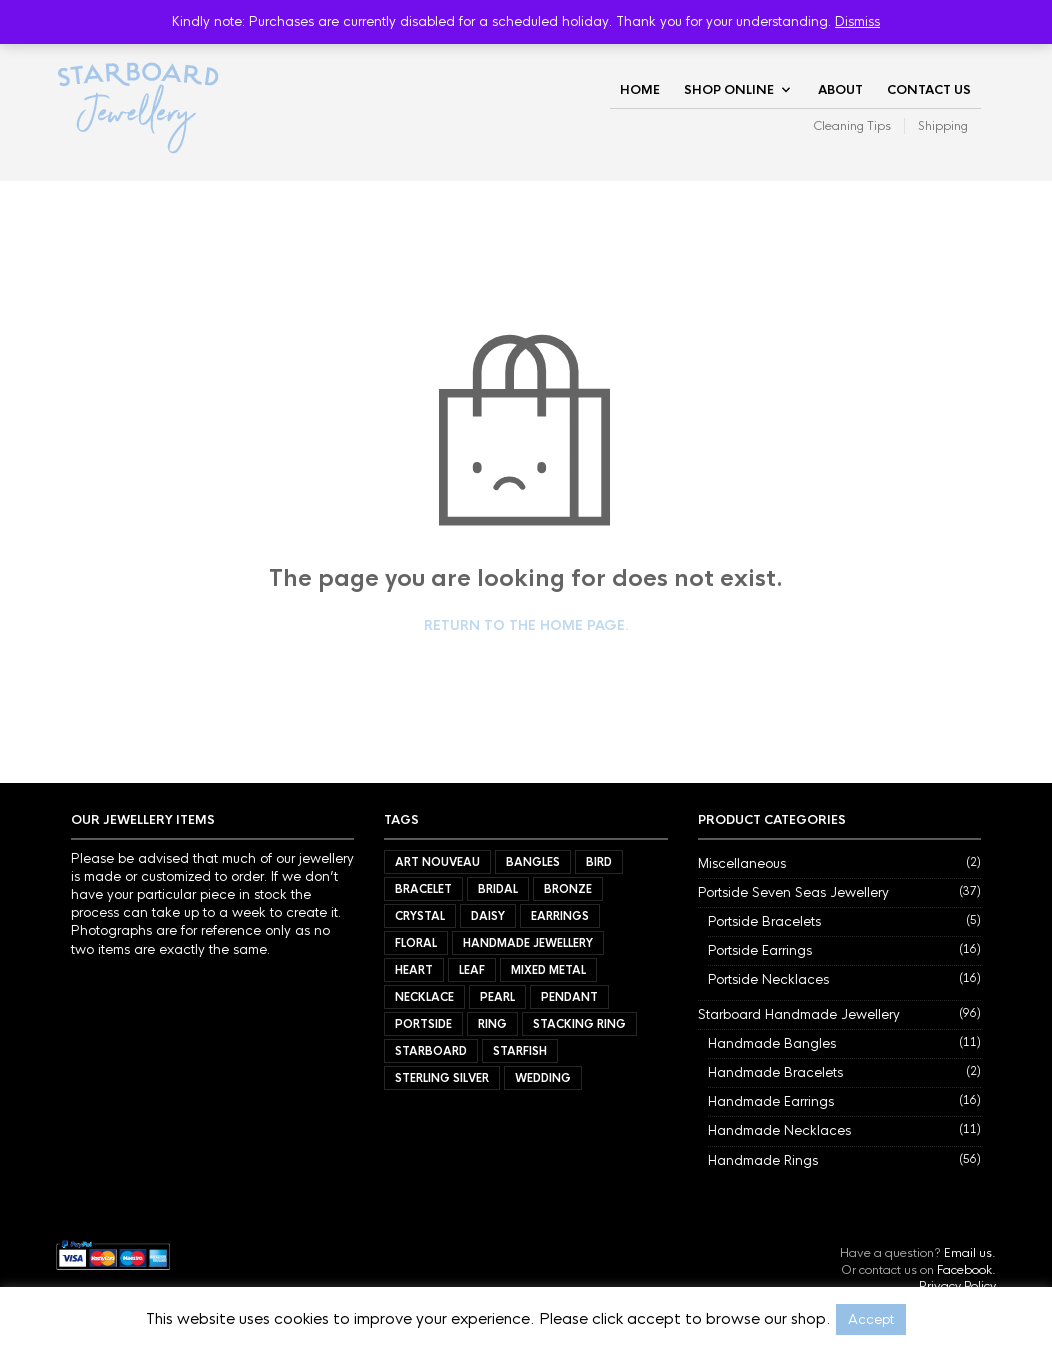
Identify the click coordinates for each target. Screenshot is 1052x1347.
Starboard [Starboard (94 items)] (431, 1051)
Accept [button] (871, 1319)
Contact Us (929, 90)
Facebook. (966, 1270)
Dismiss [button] (857, 21)
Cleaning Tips (852, 126)
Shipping (943, 126)
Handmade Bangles (772, 1043)
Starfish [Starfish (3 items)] (520, 1051)
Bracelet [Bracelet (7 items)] (423, 889)
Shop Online (729, 90)
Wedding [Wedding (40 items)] (543, 1078)
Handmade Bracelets (775, 1072)
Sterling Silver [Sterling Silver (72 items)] (442, 1078)
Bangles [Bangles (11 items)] (533, 862)
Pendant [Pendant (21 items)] (569, 997)
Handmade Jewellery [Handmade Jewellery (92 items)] (528, 943)
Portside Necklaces (768, 979)
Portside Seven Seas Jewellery (793, 892)
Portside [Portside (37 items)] (423, 1024)
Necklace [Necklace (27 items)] (424, 997)
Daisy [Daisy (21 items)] (488, 916)
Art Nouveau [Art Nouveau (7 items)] (437, 862)
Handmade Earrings (771, 1101)
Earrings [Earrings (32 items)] (560, 916)
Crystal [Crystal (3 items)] (420, 916)
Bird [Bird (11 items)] (599, 862)
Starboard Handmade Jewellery (799, 1014)
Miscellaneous (742, 863)
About (840, 90)
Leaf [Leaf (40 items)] (472, 970)
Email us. (970, 1253)
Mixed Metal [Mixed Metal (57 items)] (548, 970)
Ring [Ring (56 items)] (492, 1024)
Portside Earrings (760, 950)
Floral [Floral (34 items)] (416, 943)
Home (640, 90)
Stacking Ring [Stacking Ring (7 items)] (579, 1024)
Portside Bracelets (764, 921)
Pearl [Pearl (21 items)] (497, 997)
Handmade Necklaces (779, 1130)
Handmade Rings (763, 1160)
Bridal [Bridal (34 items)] (498, 889)
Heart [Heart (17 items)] (414, 970)
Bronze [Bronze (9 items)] (568, 889)
